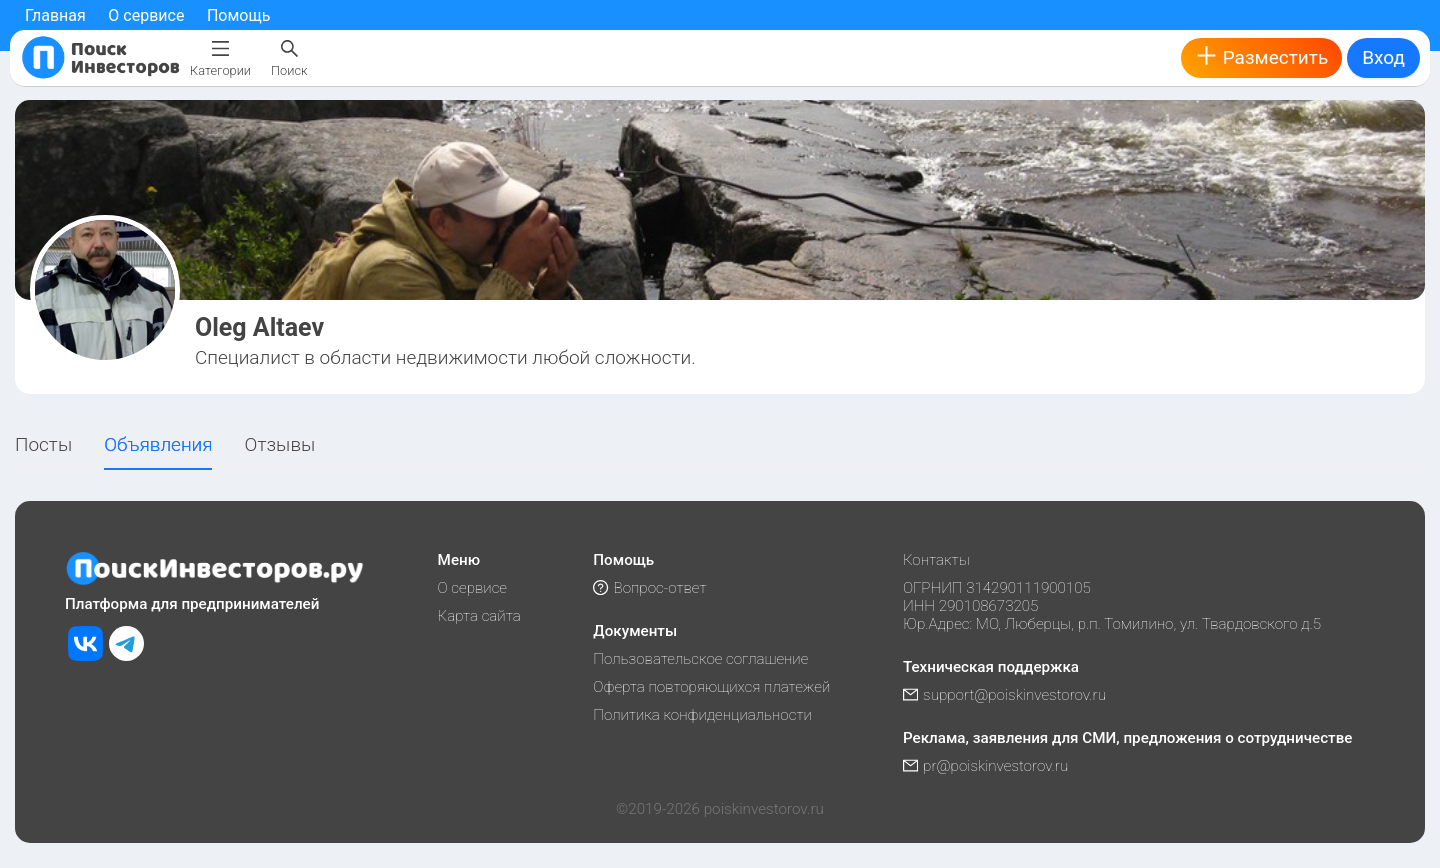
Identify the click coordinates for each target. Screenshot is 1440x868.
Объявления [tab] (158, 444)
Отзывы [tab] (280, 444)
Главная (55, 15)
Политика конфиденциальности (702, 715)
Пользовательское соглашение (700, 659)
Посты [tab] (43, 444)
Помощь (238, 15)
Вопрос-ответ (649, 588)
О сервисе (146, 15)
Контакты (936, 560)
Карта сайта (479, 616)
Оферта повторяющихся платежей (711, 687)
